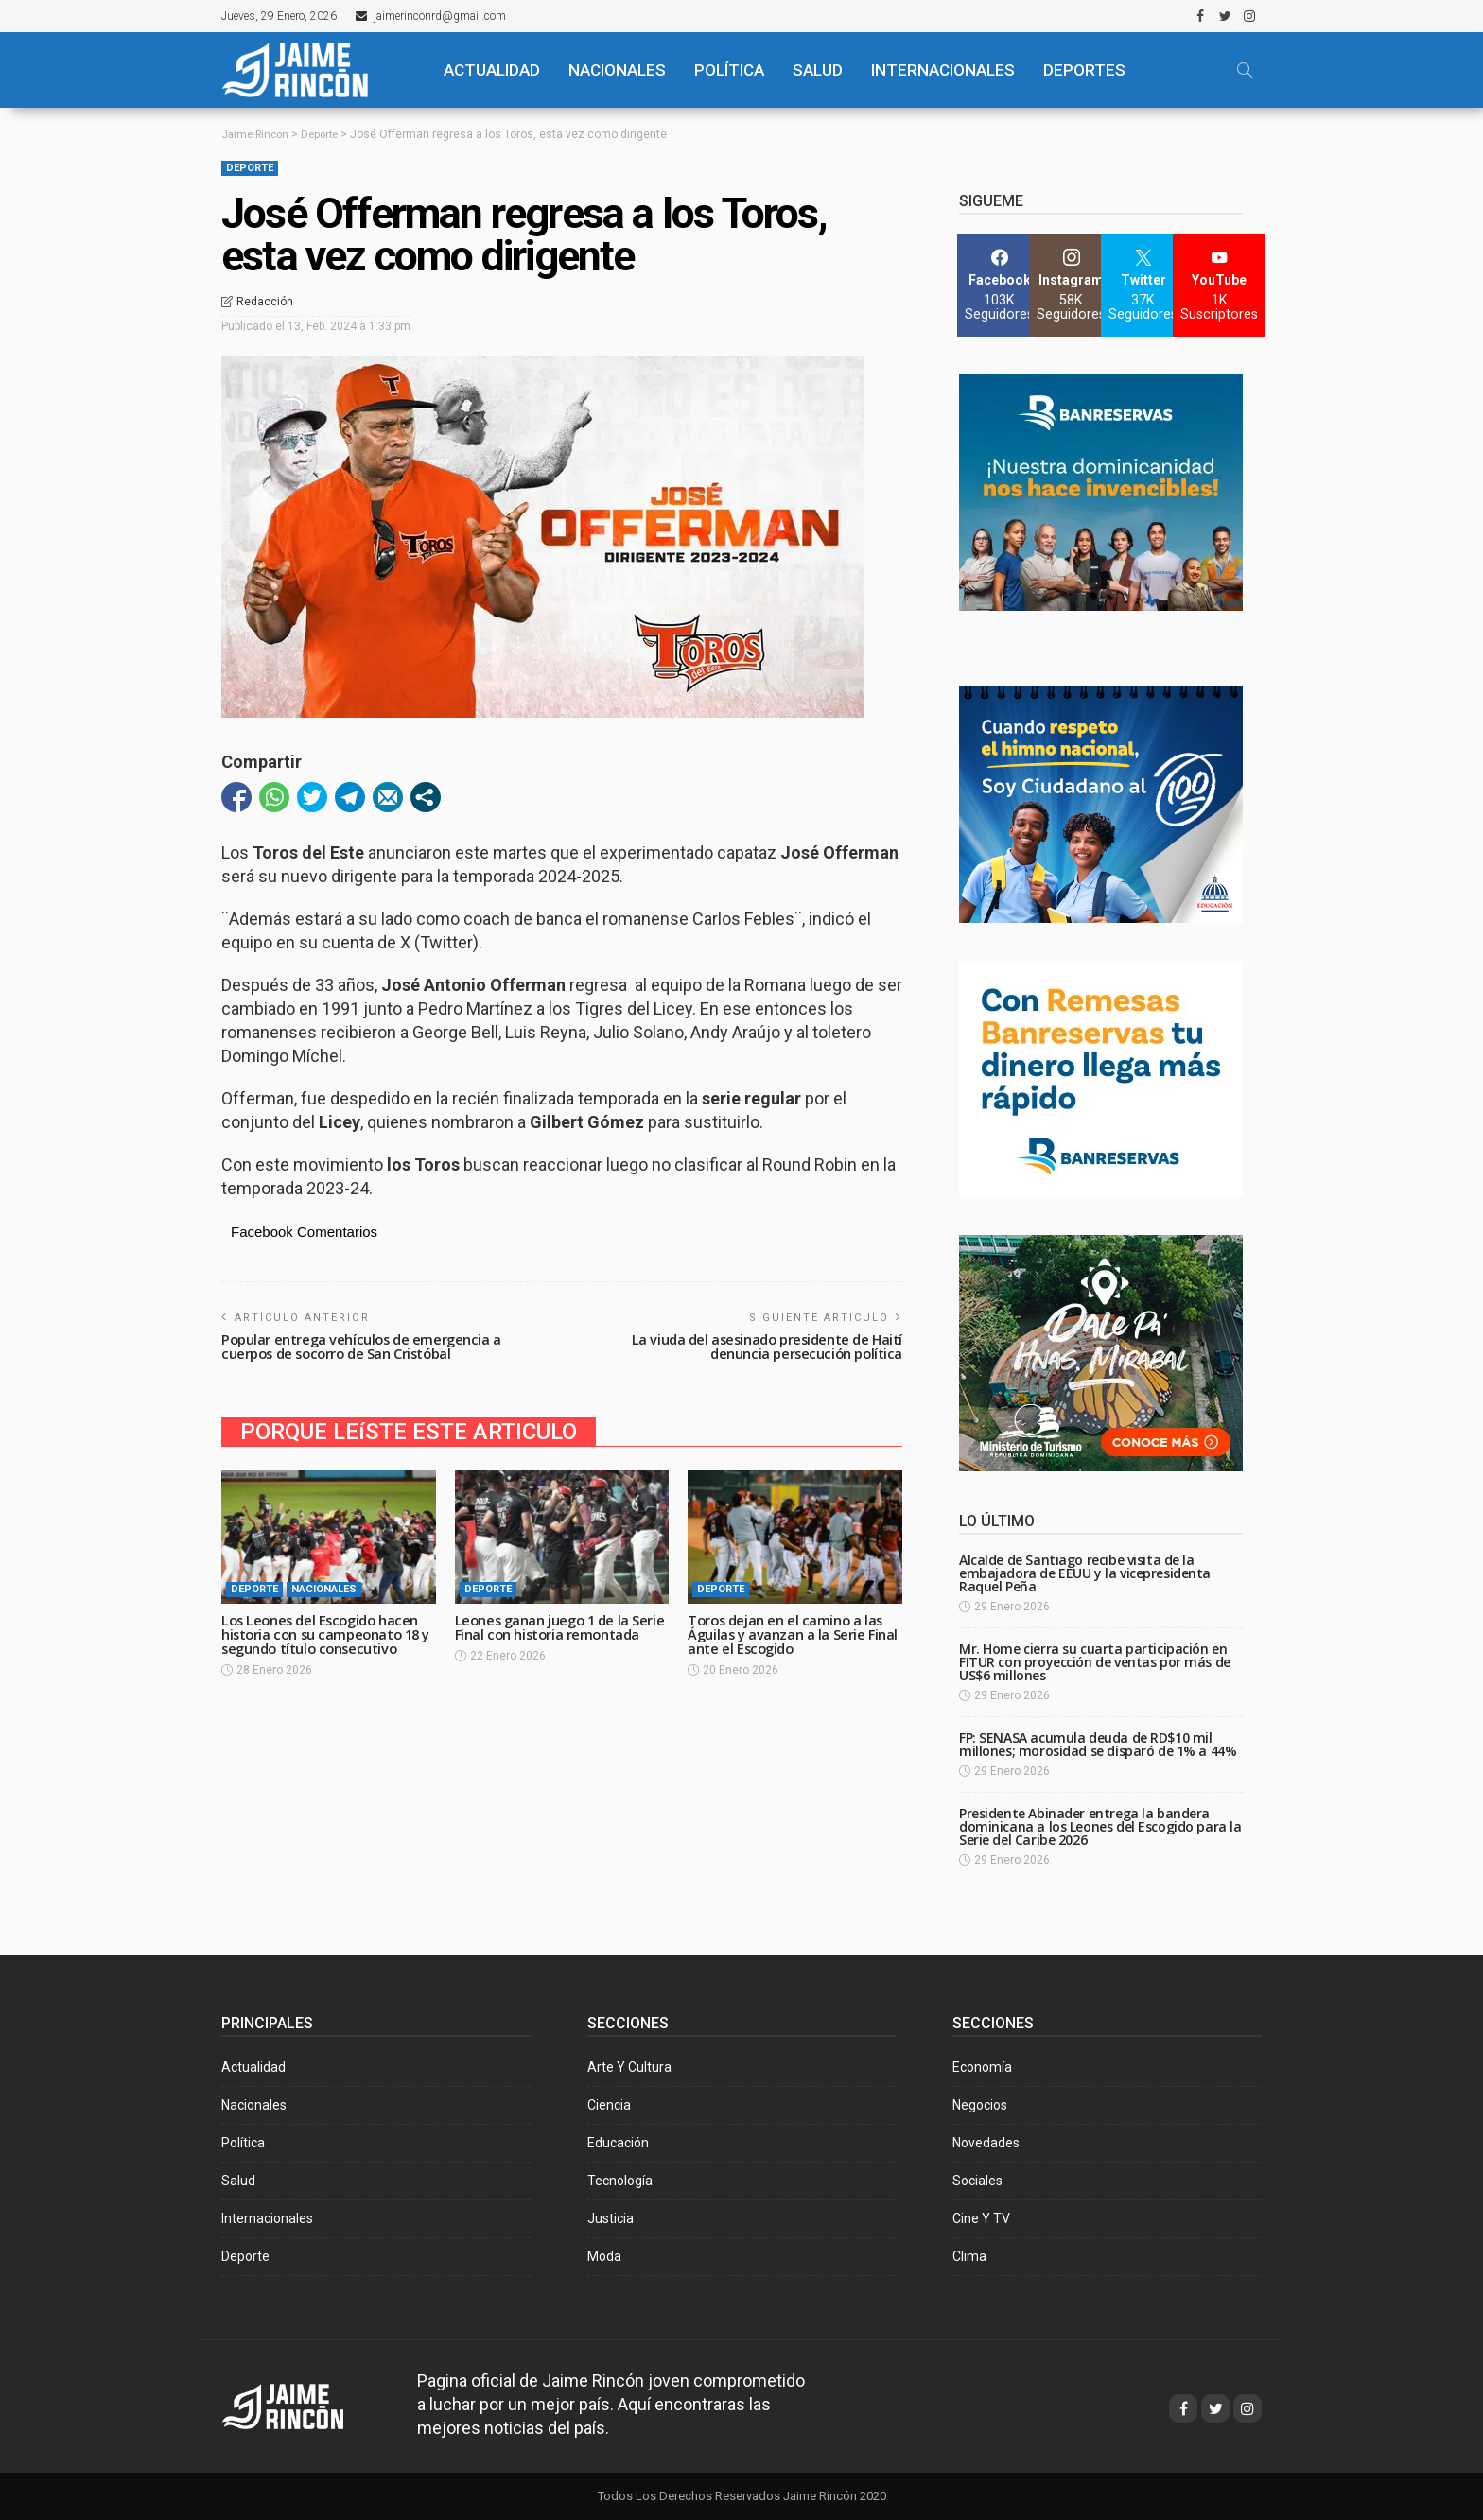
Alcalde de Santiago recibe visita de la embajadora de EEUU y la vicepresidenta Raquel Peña (1085, 1573)
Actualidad (253, 2067)
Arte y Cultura (629, 2067)
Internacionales (943, 70)
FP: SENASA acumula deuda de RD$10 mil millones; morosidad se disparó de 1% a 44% (1097, 1744)
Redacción (264, 301)
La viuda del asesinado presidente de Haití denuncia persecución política (761, 1344)
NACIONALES (617, 70)
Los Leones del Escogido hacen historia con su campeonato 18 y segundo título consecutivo (324, 1631)
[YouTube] (1219, 285)
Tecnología (620, 2180)
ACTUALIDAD (492, 70)
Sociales (977, 2180)
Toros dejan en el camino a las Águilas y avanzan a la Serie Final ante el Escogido (794, 1631)
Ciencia (609, 2104)
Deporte (249, 168)
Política (243, 2142)
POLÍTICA (729, 70)
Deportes (1084, 70)
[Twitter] (1143, 285)
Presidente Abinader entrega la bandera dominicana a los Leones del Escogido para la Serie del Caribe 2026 (1100, 1826)
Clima (969, 2256)
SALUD (818, 70)
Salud (238, 2180)
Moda (604, 2256)
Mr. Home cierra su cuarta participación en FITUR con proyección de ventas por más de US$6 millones (1094, 1662)
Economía (982, 2067)
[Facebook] (999, 285)
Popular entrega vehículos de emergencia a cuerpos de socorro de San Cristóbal (364, 1344)
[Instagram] (1071, 285)
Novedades (986, 2142)
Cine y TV (981, 2218)
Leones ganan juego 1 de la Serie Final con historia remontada (545, 1631)
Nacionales (324, 1587)
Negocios (979, 2104)
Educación (618, 2142)
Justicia (610, 2218)
